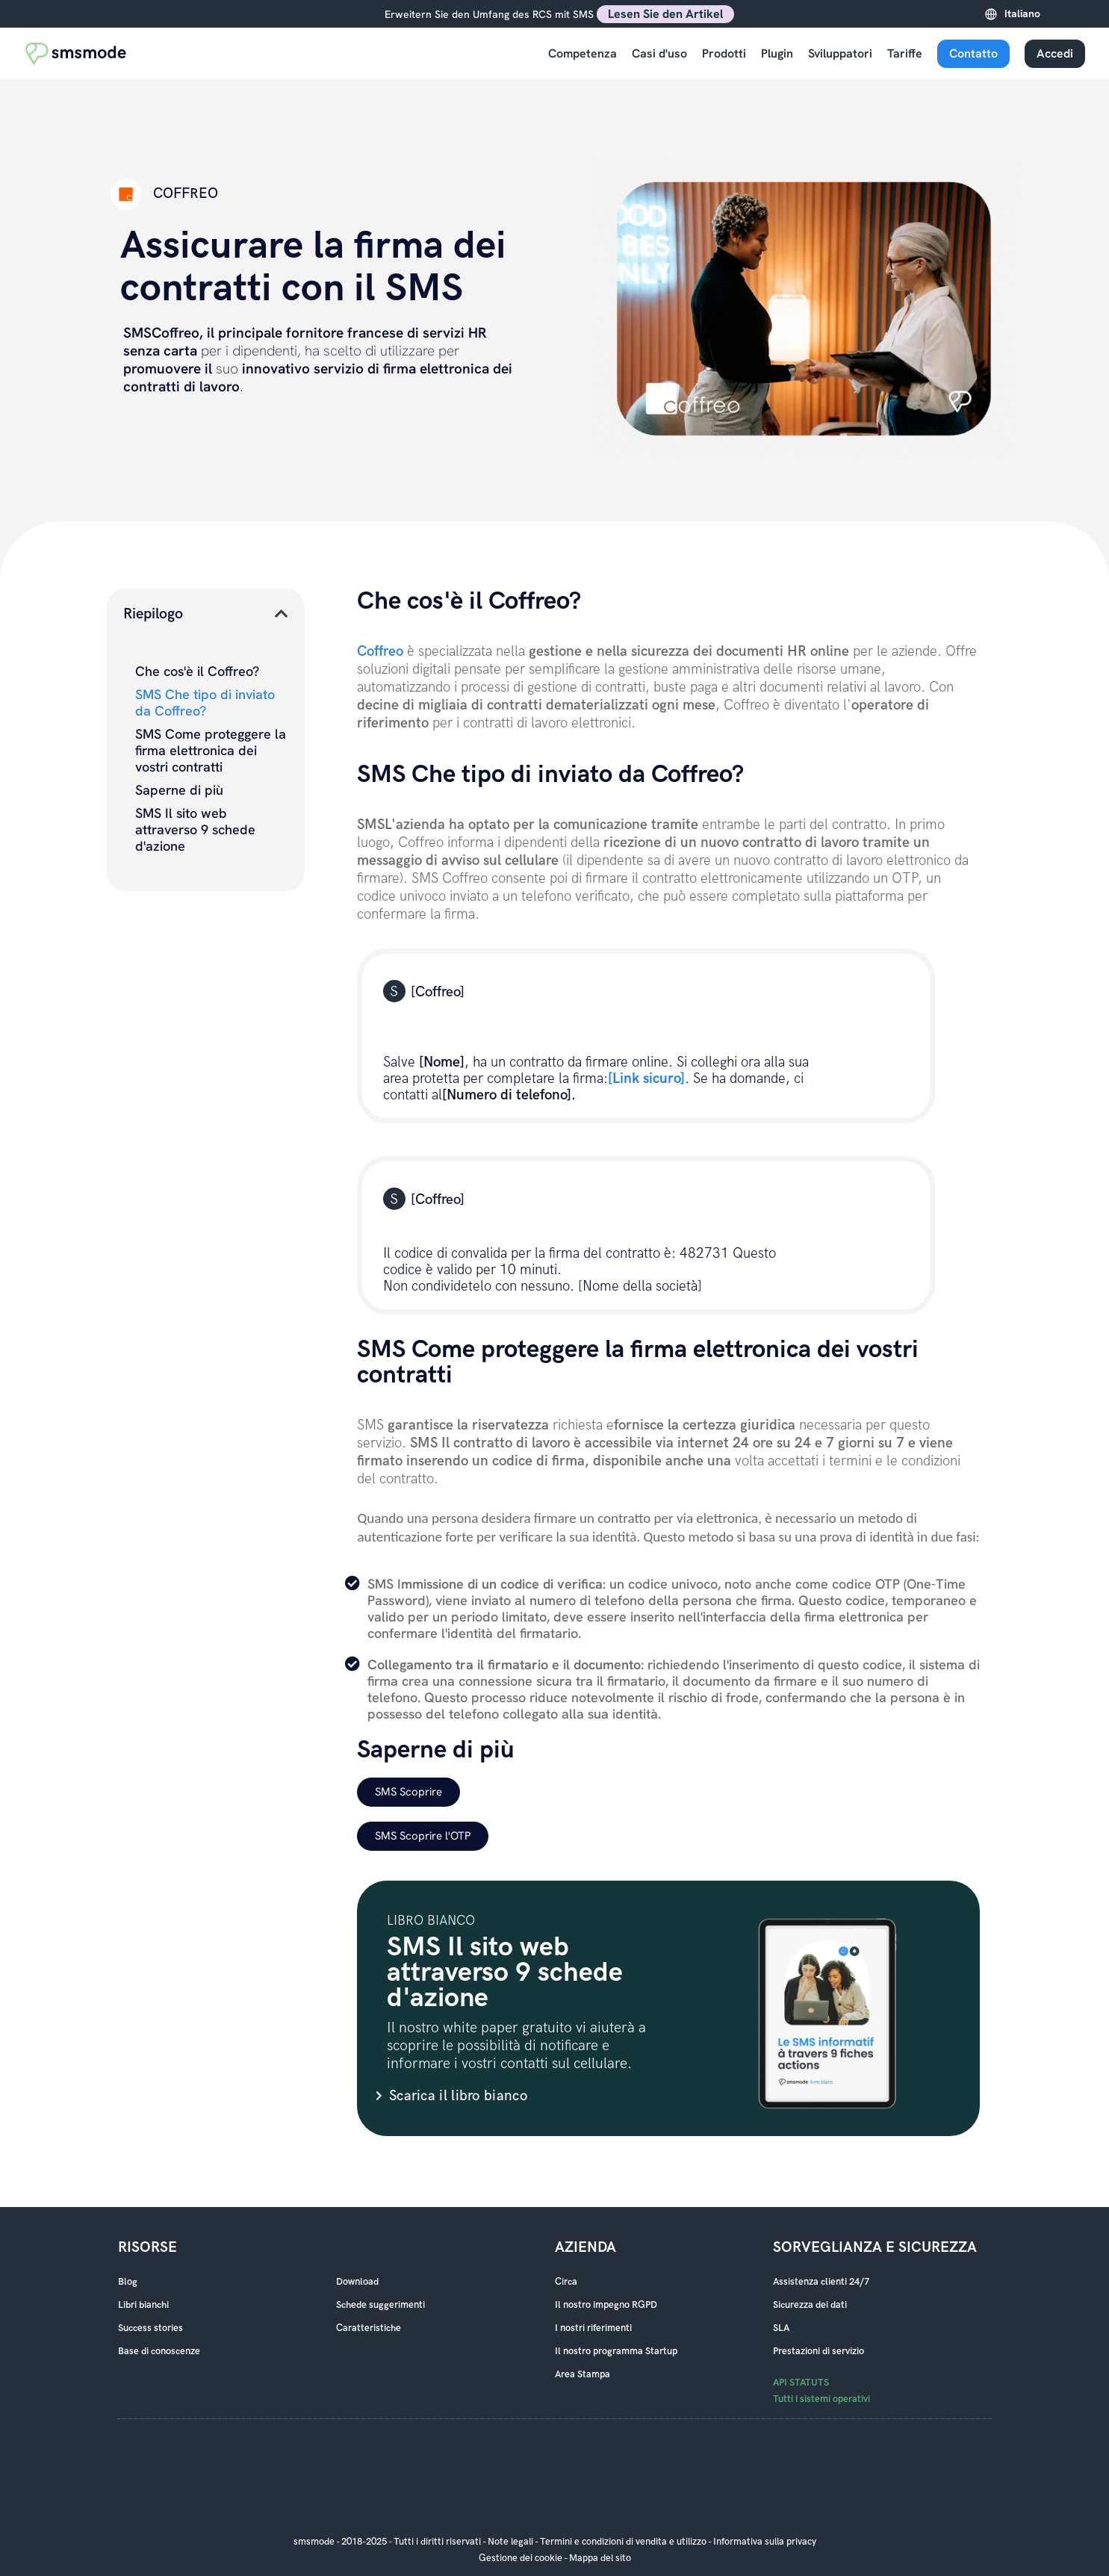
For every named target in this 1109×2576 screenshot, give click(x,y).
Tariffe (904, 53)
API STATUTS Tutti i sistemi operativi (821, 2391)
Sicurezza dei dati (810, 2305)
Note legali (510, 2542)
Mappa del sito (600, 2558)
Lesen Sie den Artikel (665, 14)
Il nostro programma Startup (616, 2351)
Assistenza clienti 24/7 (821, 2282)
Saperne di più (179, 790)
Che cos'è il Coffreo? (197, 671)
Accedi (1055, 53)
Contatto (973, 53)
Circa (566, 2282)
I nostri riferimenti (593, 2328)
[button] (281, 613)
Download (357, 2282)
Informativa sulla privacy (764, 2542)
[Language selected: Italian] (1041, 14)
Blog (127, 2282)
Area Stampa (582, 2374)
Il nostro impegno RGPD (606, 2305)
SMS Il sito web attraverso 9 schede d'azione (195, 829)
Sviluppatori (840, 53)
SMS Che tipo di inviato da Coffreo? (205, 702)
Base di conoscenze (159, 2351)
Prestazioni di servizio (818, 2351)
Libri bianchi (143, 2305)
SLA (781, 2328)
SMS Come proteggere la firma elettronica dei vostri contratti (210, 750)
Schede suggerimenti (380, 2305)
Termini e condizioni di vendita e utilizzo (623, 2542)
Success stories (150, 2328)
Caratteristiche (368, 2328)
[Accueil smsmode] (76, 53)
